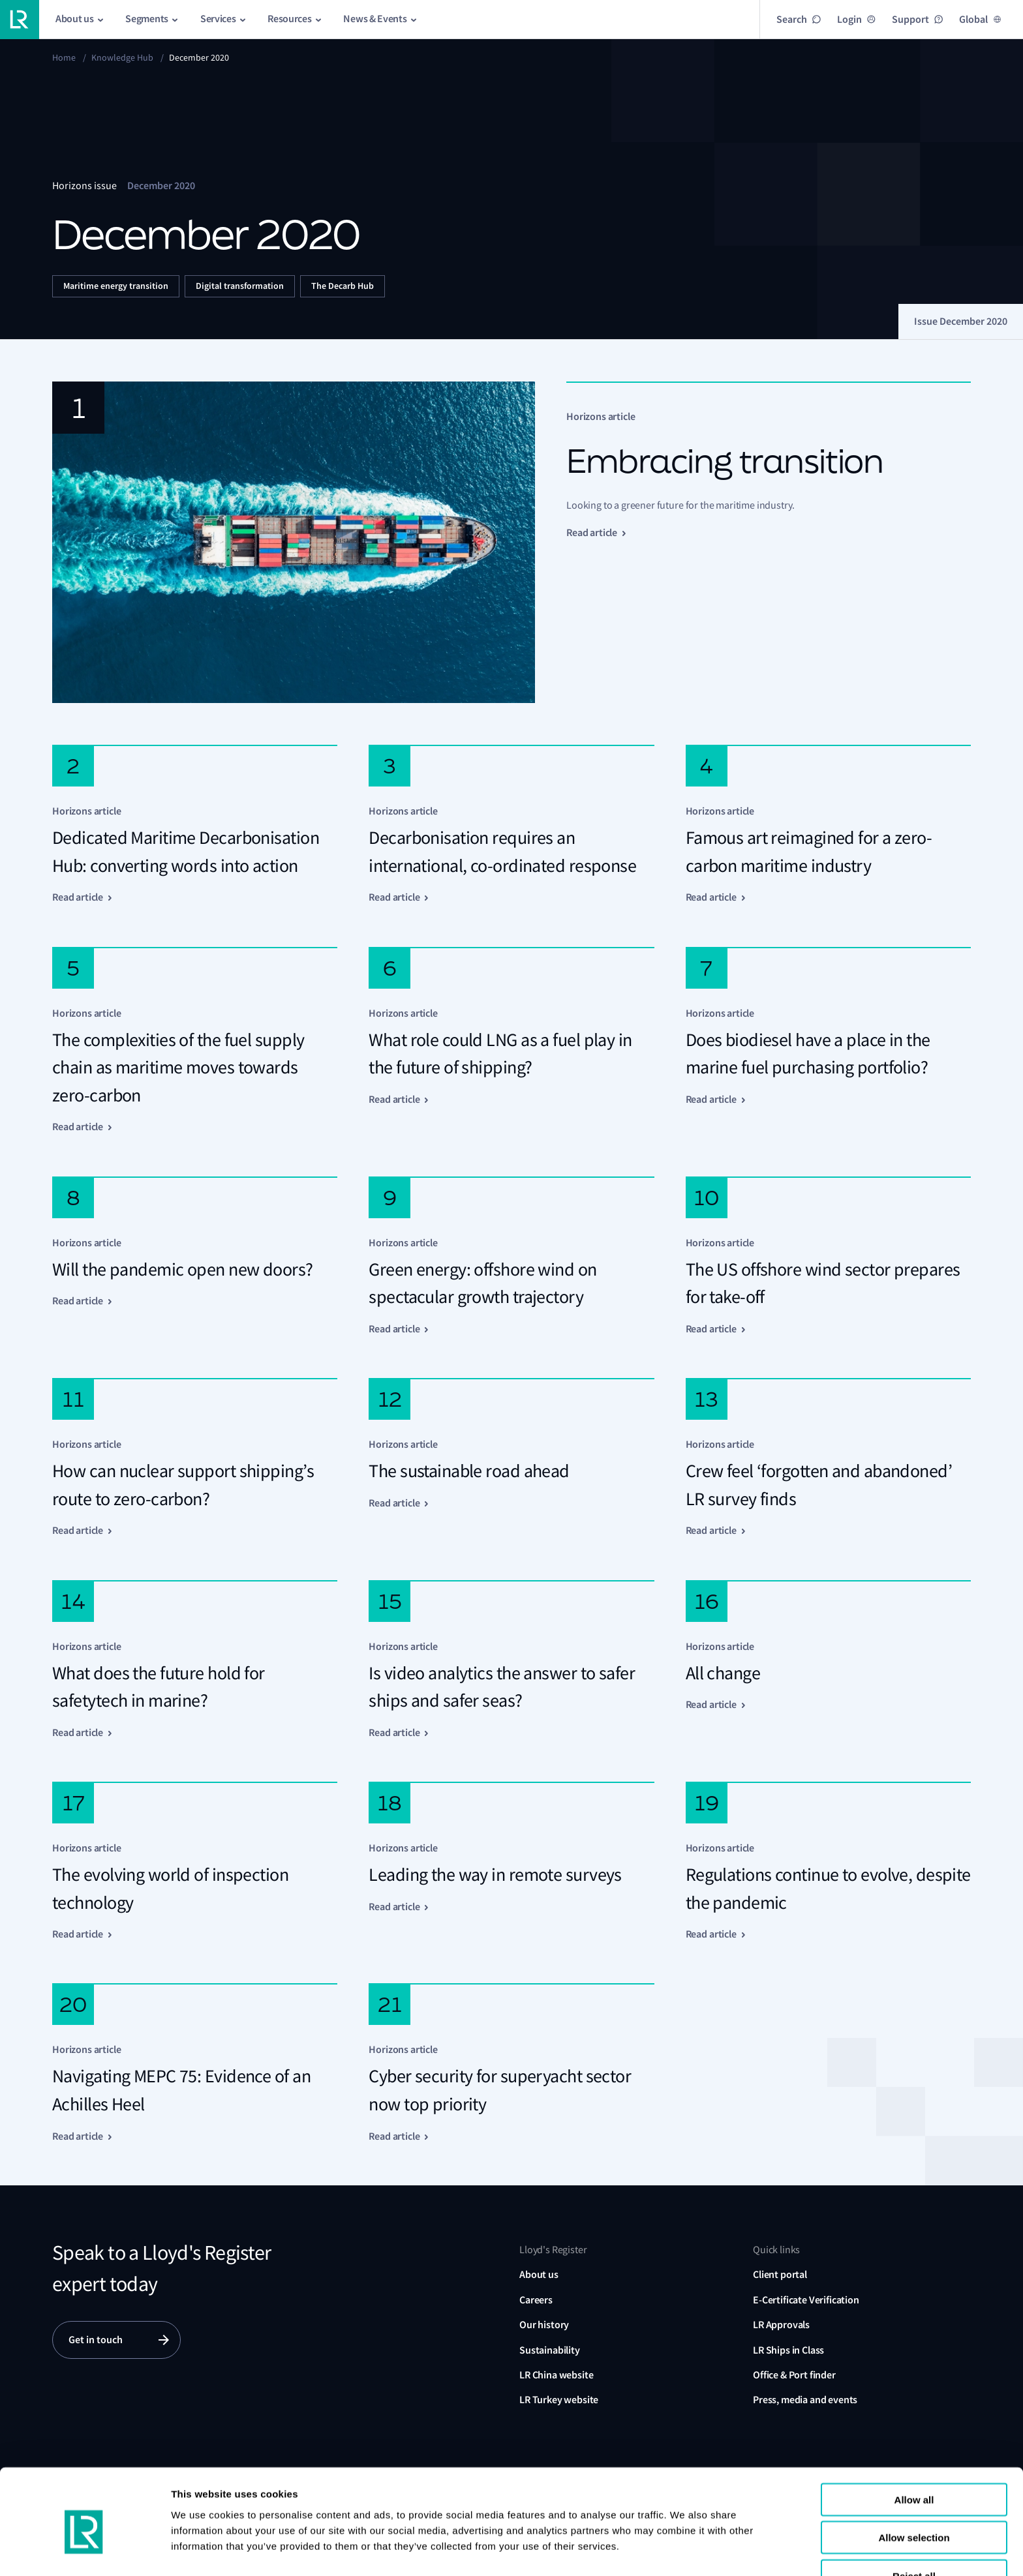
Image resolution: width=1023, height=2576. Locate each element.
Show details (201, 2550)
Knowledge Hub (122, 57)
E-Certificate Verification (806, 2300)
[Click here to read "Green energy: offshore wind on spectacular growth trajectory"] (511, 1256)
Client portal (780, 2274)
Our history (544, 2324)
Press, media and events (805, 2399)
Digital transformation (240, 286)
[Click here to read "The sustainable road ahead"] (511, 1458)
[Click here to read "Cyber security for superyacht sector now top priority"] (511, 2063)
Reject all (914, 2518)
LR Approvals (781, 2324)
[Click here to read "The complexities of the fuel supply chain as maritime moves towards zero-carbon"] (194, 1041)
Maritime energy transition (115, 286)
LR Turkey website (558, 2399)
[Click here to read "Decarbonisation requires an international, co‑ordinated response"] (511, 825)
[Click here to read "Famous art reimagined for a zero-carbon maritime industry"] (828, 825)
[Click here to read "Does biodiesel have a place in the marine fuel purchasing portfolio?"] (828, 1041)
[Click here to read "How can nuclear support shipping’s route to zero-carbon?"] (194, 1458)
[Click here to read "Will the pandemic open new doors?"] (194, 1256)
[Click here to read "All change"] (828, 1660)
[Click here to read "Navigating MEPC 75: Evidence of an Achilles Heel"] (194, 2063)
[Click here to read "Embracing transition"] (511, 542)
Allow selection (913, 2480)
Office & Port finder (794, 2375)
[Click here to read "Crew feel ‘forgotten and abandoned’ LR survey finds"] (828, 1458)
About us (538, 2274)
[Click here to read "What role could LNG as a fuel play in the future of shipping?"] (511, 1041)
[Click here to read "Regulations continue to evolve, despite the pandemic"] (828, 1861)
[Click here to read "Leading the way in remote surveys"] (511, 1861)
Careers (536, 2300)
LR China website (556, 2375)
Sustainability (549, 2350)
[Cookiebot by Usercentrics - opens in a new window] (84, 2550)
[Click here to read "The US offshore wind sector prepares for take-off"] (828, 1256)
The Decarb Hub (342, 286)
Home (64, 57)
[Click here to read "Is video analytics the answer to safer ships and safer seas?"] (511, 1660)
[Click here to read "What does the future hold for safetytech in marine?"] (194, 1660)
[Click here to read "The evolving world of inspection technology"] (194, 1861)
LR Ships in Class (788, 2350)
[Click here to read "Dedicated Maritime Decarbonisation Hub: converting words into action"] (194, 825)
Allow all (914, 2442)
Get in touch (96, 2339)
